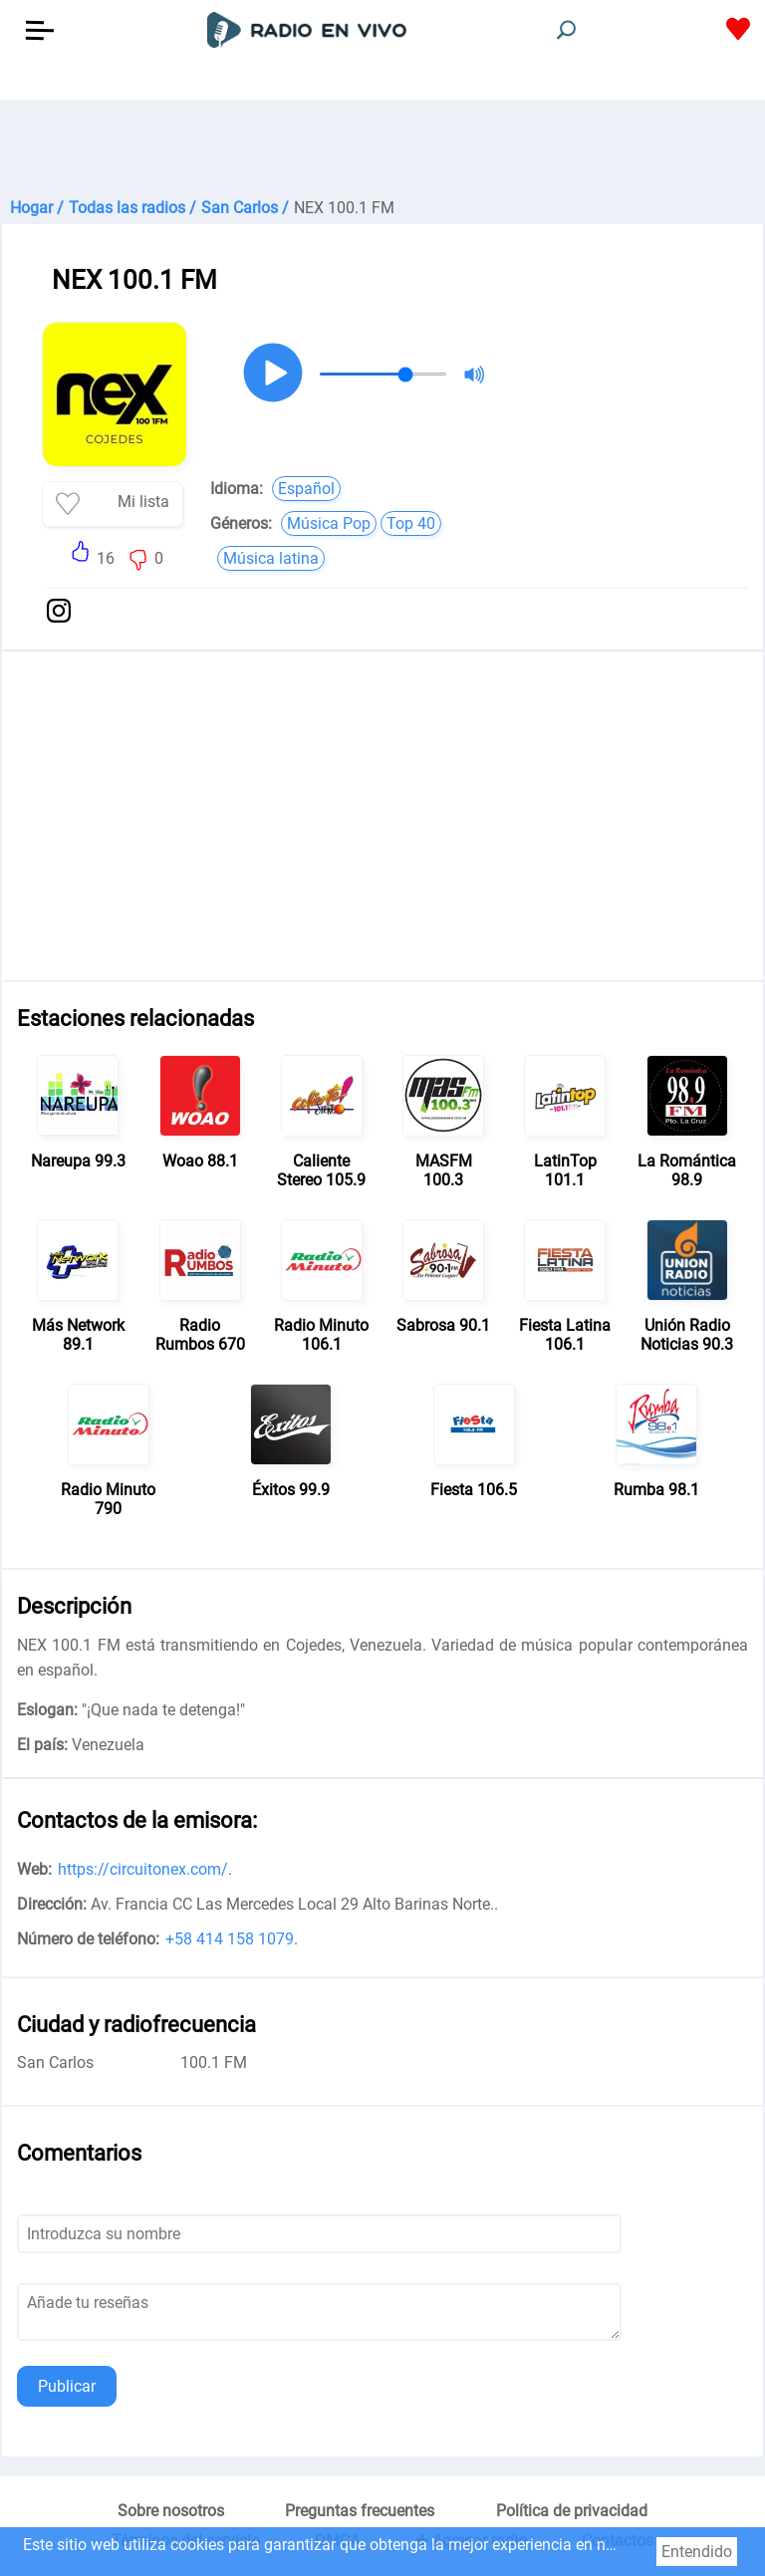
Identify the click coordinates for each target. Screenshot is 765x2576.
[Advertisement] (382, 149)
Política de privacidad (571, 2510)
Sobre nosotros (171, 2510)
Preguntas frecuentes (359, 2510)
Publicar (67, 2386)
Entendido (696, 2551)
